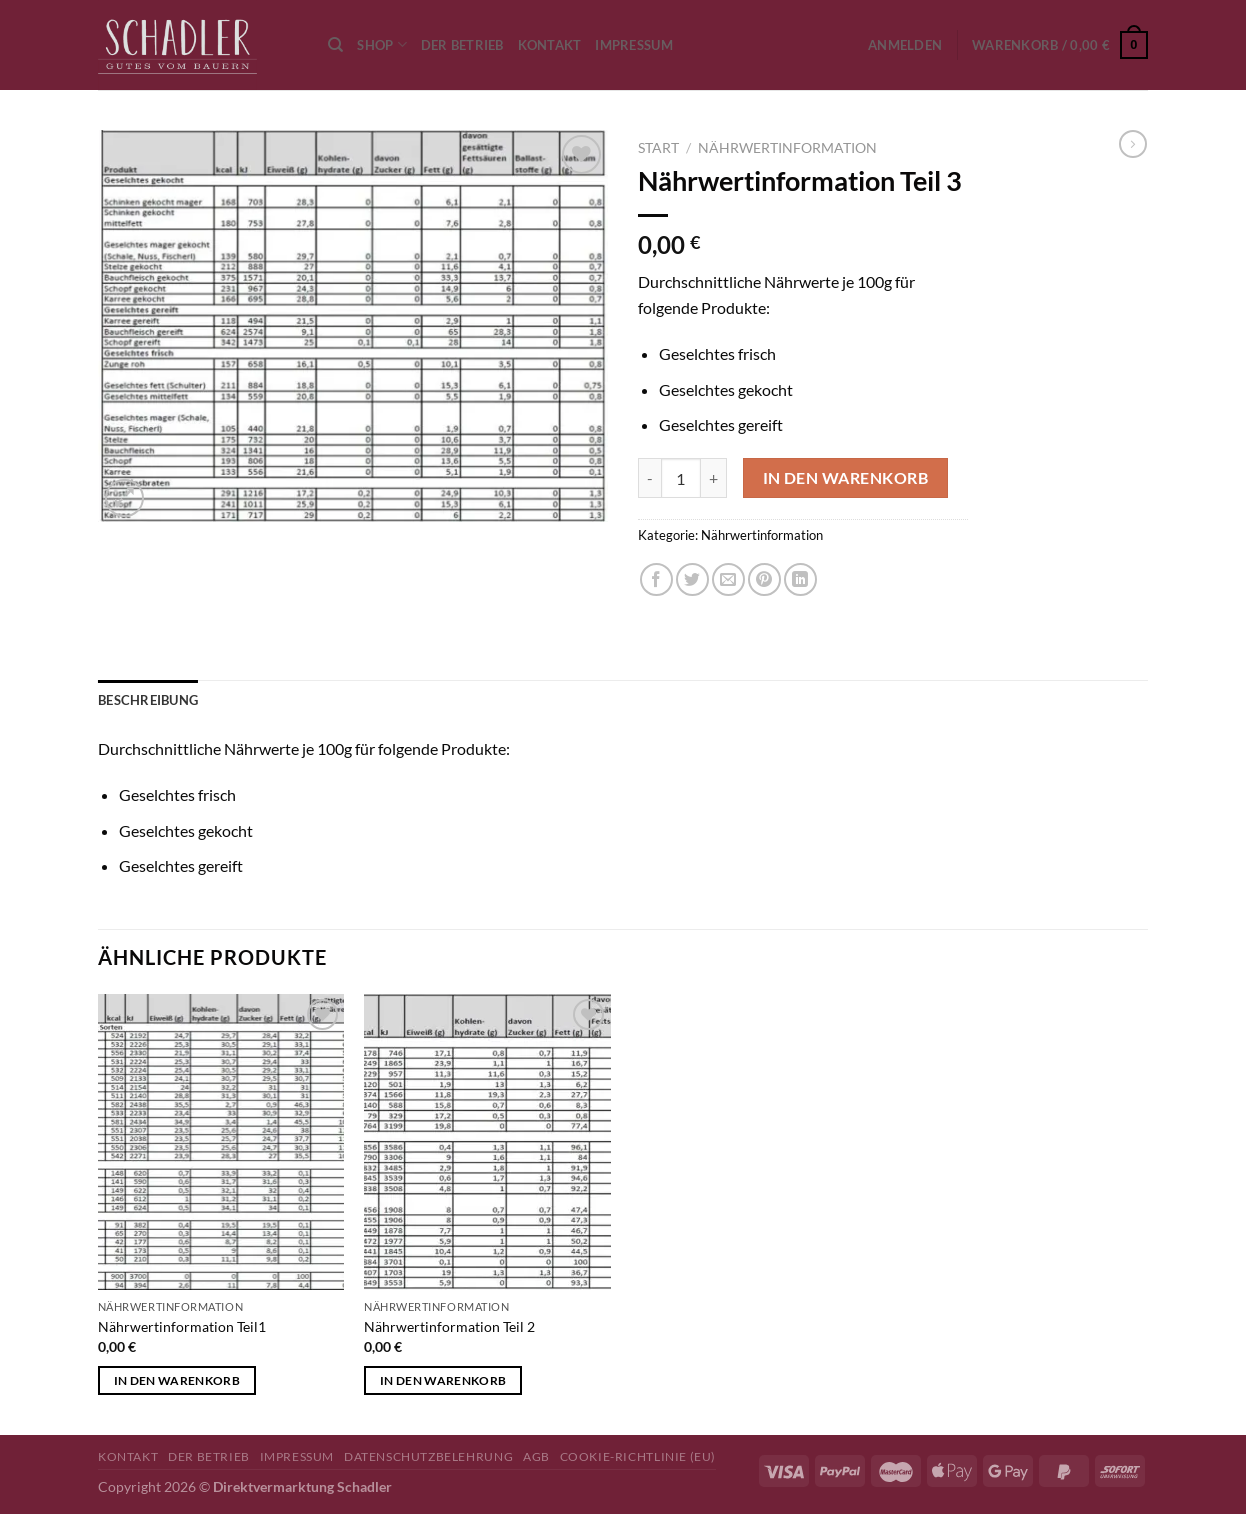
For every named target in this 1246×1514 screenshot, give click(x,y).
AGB (536, 1456)
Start (658, 148)
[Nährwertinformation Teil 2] (487, 1142)
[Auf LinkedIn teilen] (800, 579)
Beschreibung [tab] (148, 700)
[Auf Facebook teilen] (656, 579)
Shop (381, 44)
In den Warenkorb (845, 478)
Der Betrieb (462, 45)
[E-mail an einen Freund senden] (728, 579)
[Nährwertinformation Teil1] (221, 1142)
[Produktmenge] (681, 478)
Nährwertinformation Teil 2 (449, 1326)
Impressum (633, 45)
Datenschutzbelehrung (428, 1456)
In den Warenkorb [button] (177, 1380)
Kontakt (550, 45)
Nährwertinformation (787, 148)
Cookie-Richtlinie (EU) (638, 1456)
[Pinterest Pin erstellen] (764, 579)
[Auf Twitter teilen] (692, 579)
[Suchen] (335, 45)
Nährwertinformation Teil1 (182, 1326)
